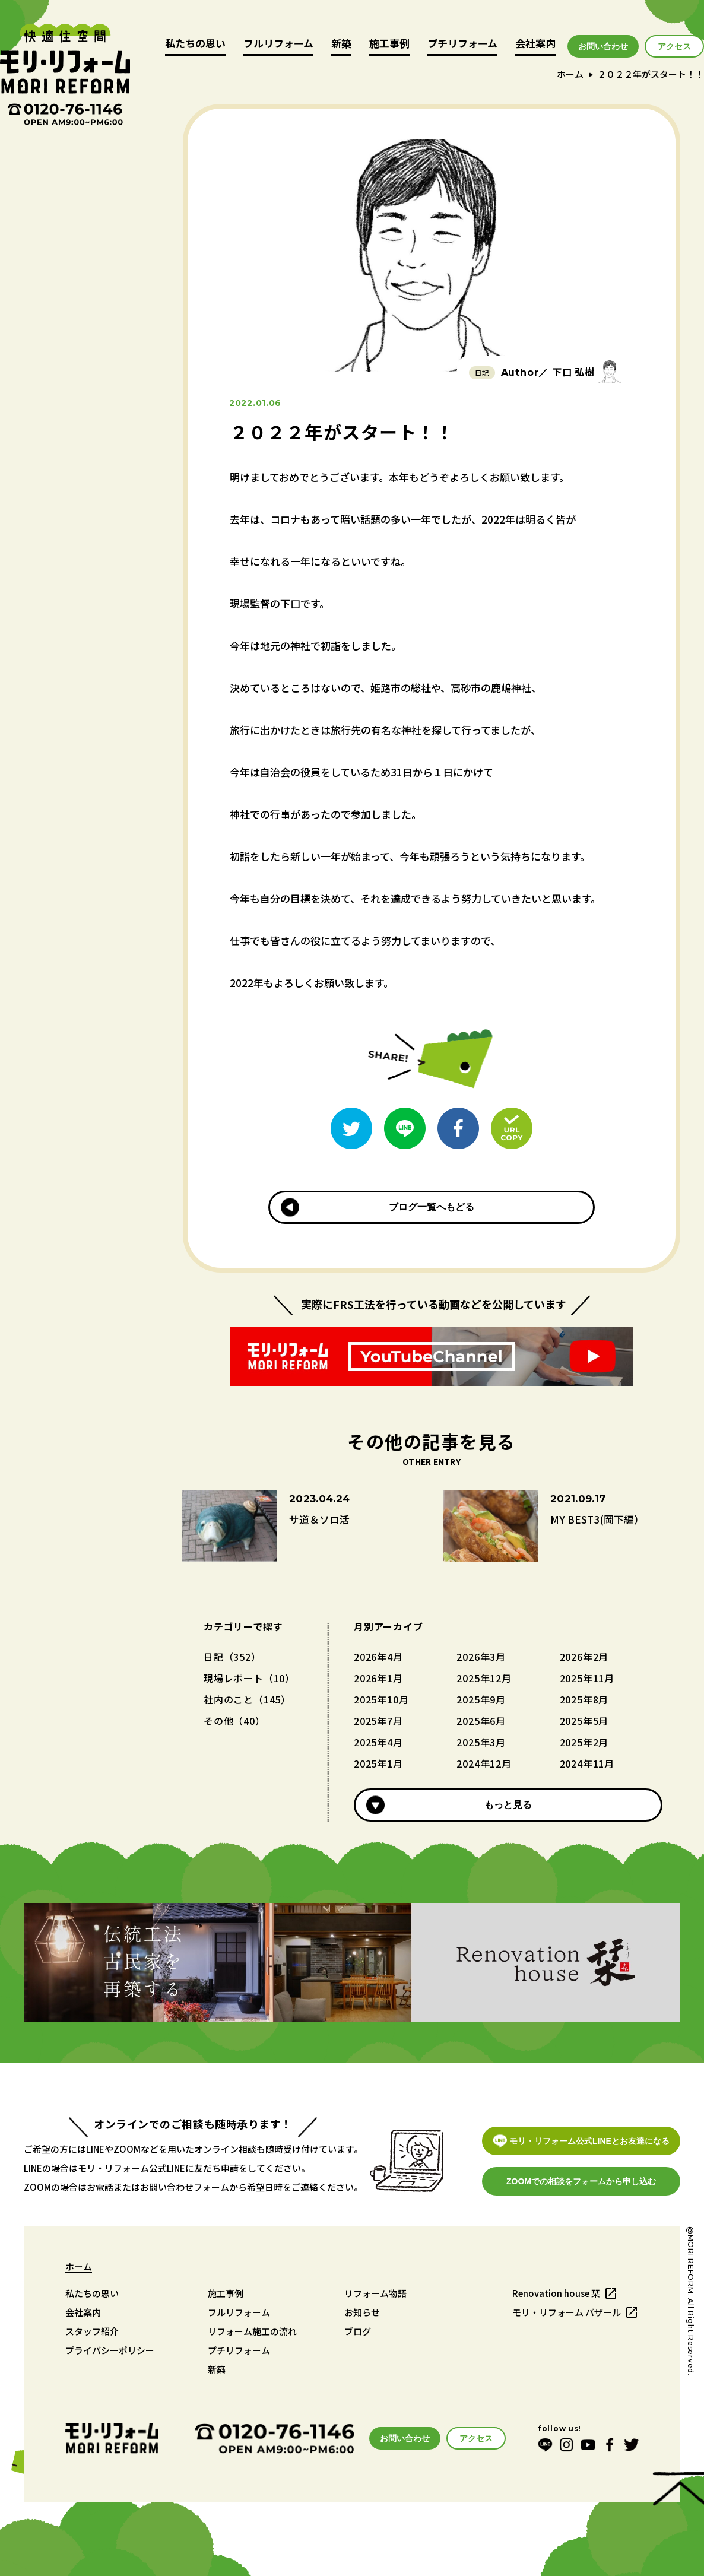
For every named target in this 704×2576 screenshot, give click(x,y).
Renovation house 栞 (556, 2293)
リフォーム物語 (375, 2293)
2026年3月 (481, 1656)
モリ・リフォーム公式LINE (131, 2168)
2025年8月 (584, 1699)
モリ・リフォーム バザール (566, 2312)
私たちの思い (195, 44)
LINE (95, 2149)
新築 (341, 44)
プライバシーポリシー (109, 2350)
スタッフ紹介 (92, 2331)
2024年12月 (483, 1763)
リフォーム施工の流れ (252, 2331)
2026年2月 (584, 1656)
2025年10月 (381, 1699)
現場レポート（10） (249, 1678)
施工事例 (389, 44)
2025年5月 (584, 1721)
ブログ (357, 2331)
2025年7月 (378, 1721)
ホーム (570, 73)
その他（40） (234, 1721)
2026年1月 (378, 1678)
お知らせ (362, 2312)
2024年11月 (587, 1763)
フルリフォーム (278, 44)
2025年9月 (481, 1699)
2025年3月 (481, 1742)
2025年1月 (378, 1763)
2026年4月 (378, 1656)
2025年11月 (587, 1678)
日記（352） (232, 1656)
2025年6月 (481, 1721)
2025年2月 (584, 1742)
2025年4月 (378, 1742)
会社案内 (535, 44)
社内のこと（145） (247, 1699)
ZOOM (127, 2149)
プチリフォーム (462, 44)
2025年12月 (483, 1678)
